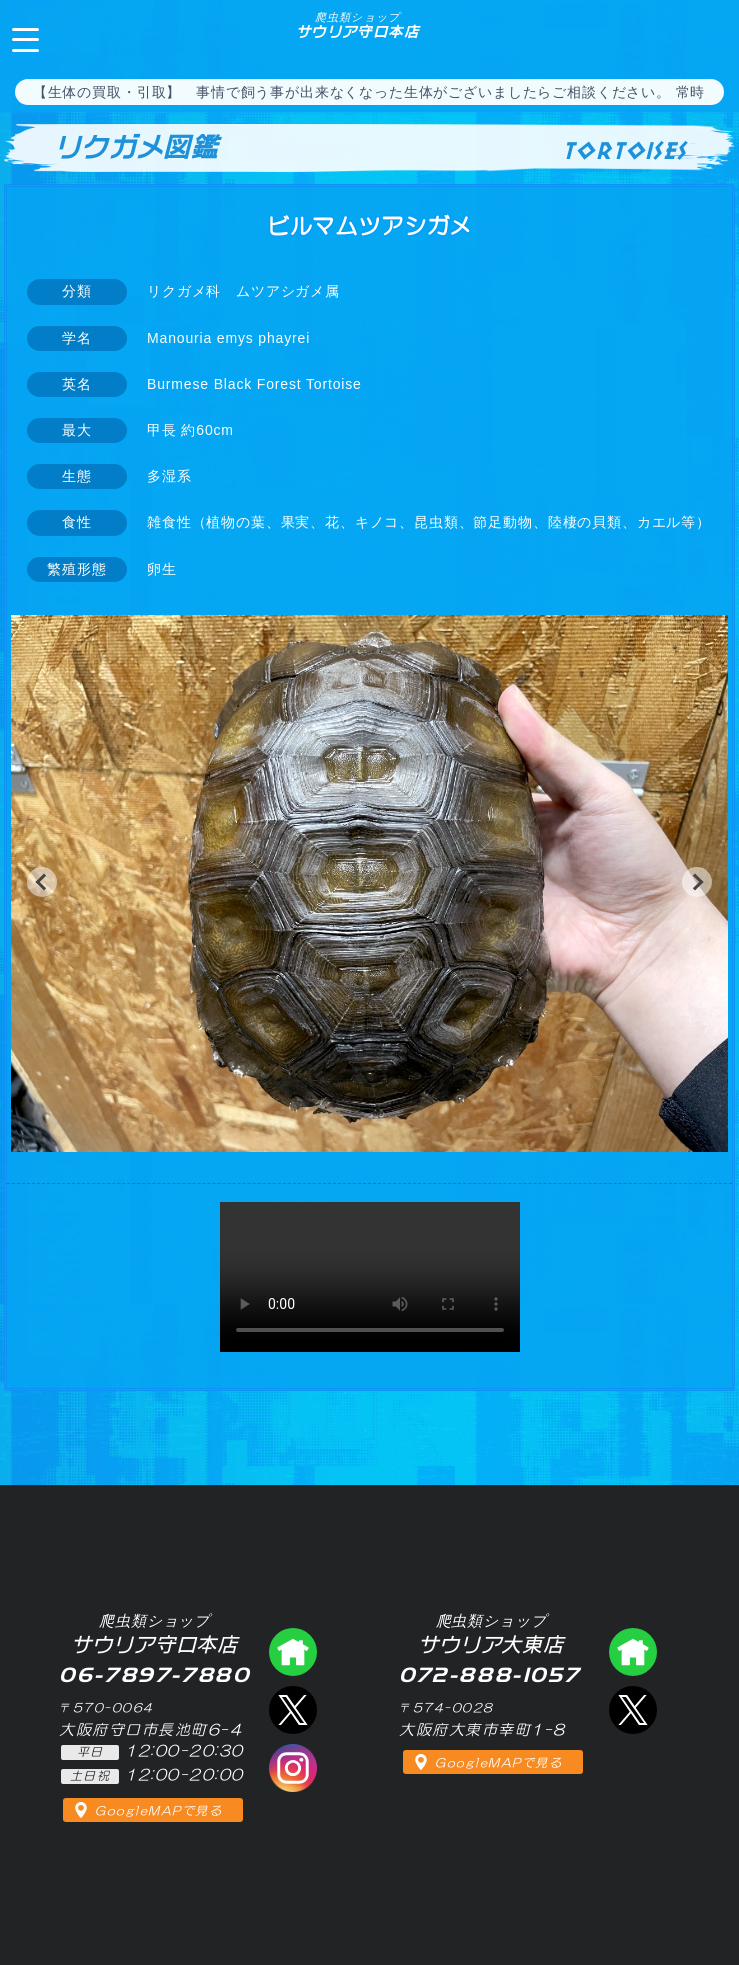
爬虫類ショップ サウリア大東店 (633, 1652)
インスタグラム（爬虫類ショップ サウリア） (293, 1768)
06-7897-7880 (707, 38)
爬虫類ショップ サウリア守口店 (293, 1652)
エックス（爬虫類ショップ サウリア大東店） (633, 1710)
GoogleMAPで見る (158, 1811)
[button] (42, 882)
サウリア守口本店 (357, 25)
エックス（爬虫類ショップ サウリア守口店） (293, 1710)
